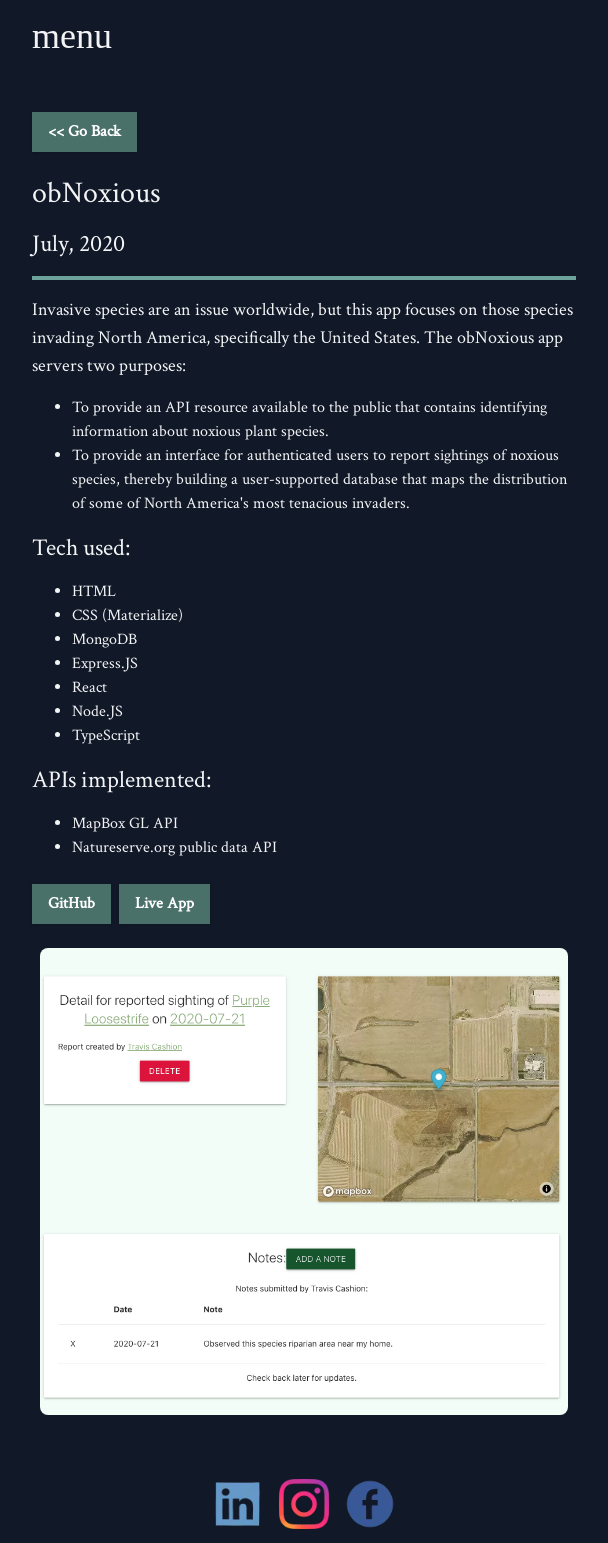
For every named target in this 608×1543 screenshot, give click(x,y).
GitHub (71, 903)
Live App (164, 903)
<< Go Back (84, 131)
